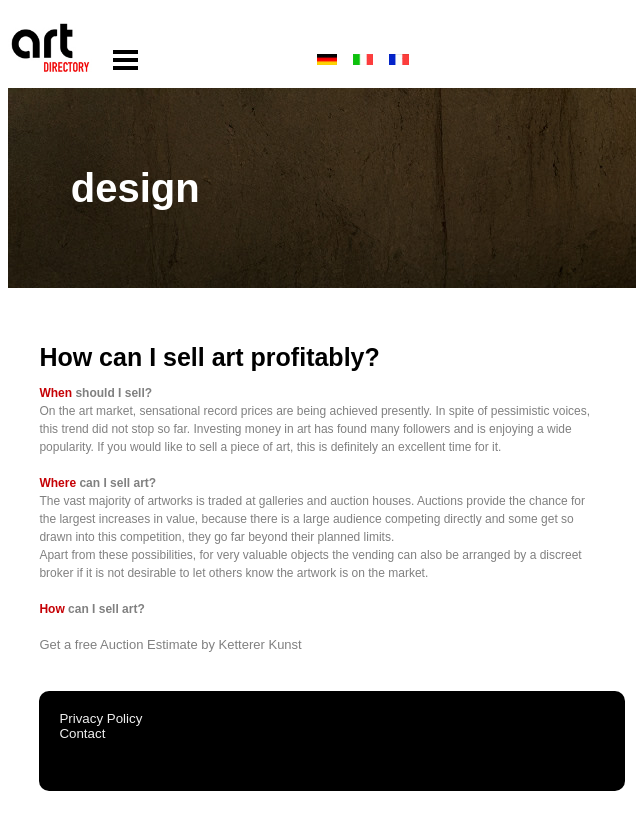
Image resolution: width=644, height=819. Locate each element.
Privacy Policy (100, 718)
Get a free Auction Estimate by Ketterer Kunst (170, 644)
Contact (82, 733)
